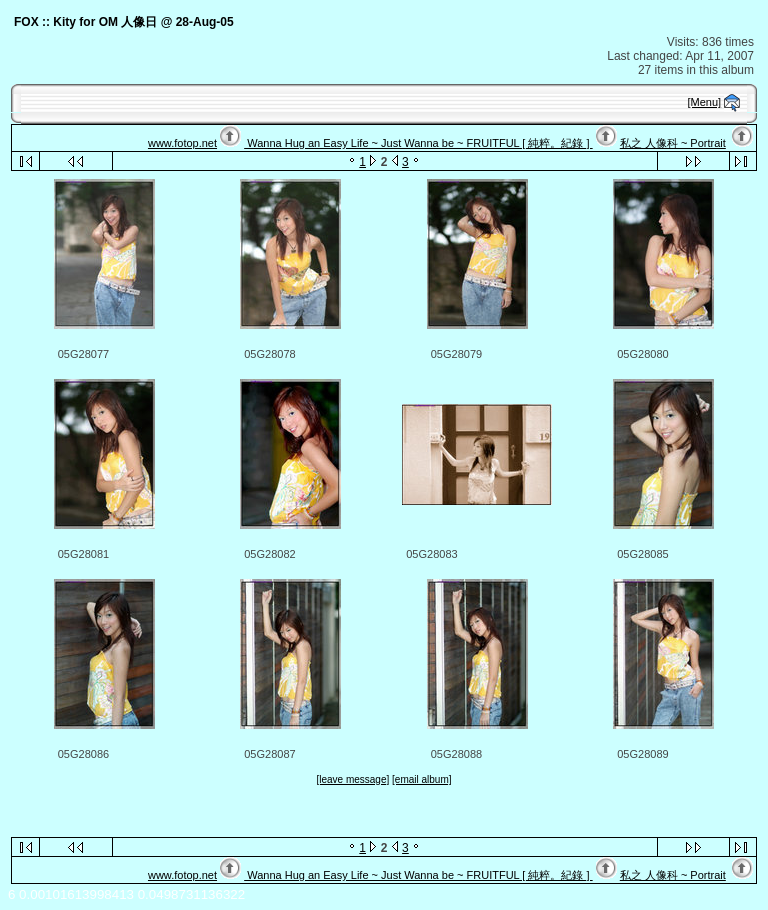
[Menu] (705, 102)
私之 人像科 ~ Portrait (673, 143)
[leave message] (352, 779)
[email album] (421, 779)
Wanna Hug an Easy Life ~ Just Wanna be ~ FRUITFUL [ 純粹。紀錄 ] (418, 143)
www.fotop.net (182, 143)
